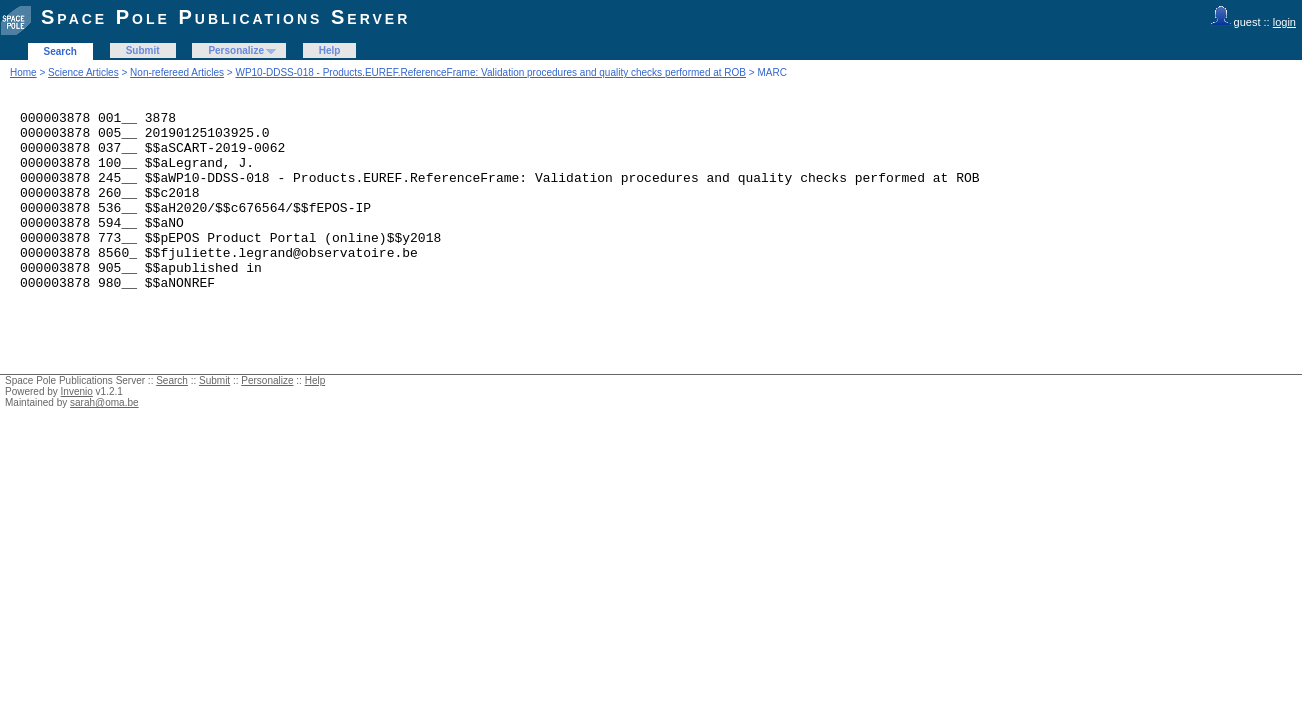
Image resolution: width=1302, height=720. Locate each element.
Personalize (236, 50)
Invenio (77, 427)
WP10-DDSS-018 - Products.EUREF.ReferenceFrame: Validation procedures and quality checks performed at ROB (490, 72)
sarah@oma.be (104, 438)
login (1284, 22)
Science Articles (83, 72)
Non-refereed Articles (177, 72)
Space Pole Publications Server (225, 17)
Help (330, 50)
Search (60, 51)
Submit (143, 50)
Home (23, 72)
